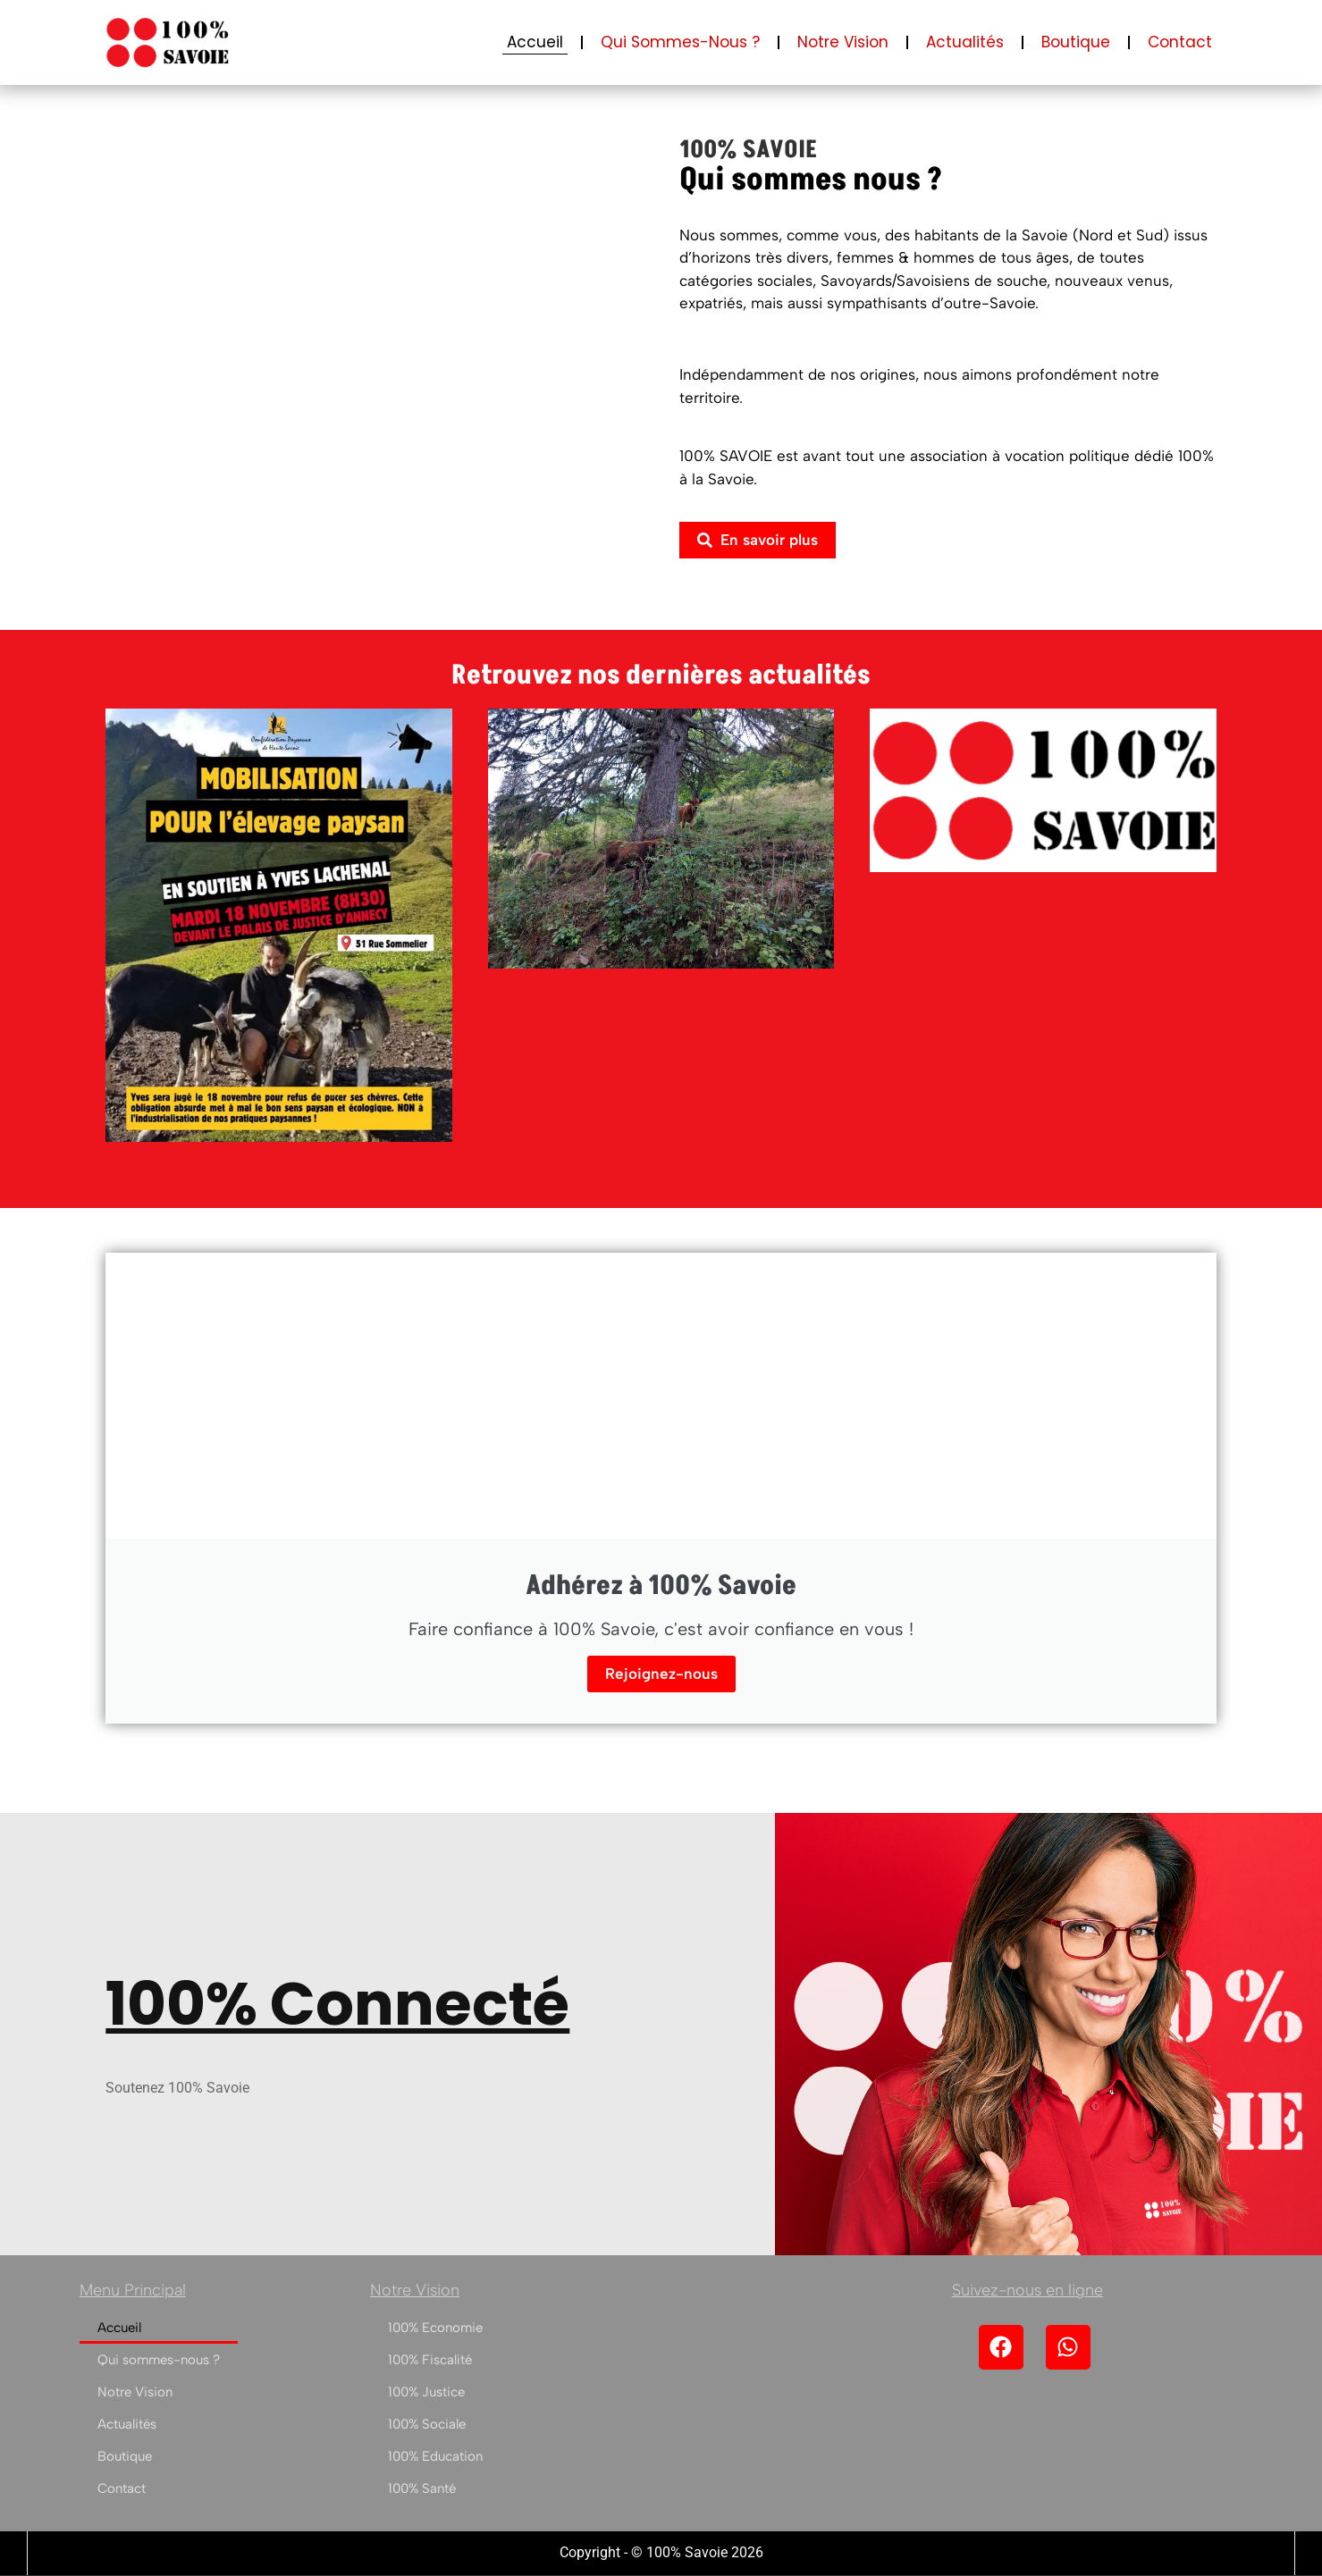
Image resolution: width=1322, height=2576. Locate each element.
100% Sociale (427, 2424)
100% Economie (435, 2328)
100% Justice (426, 2392)
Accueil (535, 42)
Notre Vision (842, 42)
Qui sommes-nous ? (680, 42)
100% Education (435, 2456)
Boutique (1075, 42)
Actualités (965, 42)
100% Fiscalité (430, 2360)
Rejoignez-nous (661, 1673)
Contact (1180, 42)
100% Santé (422, 2488)
